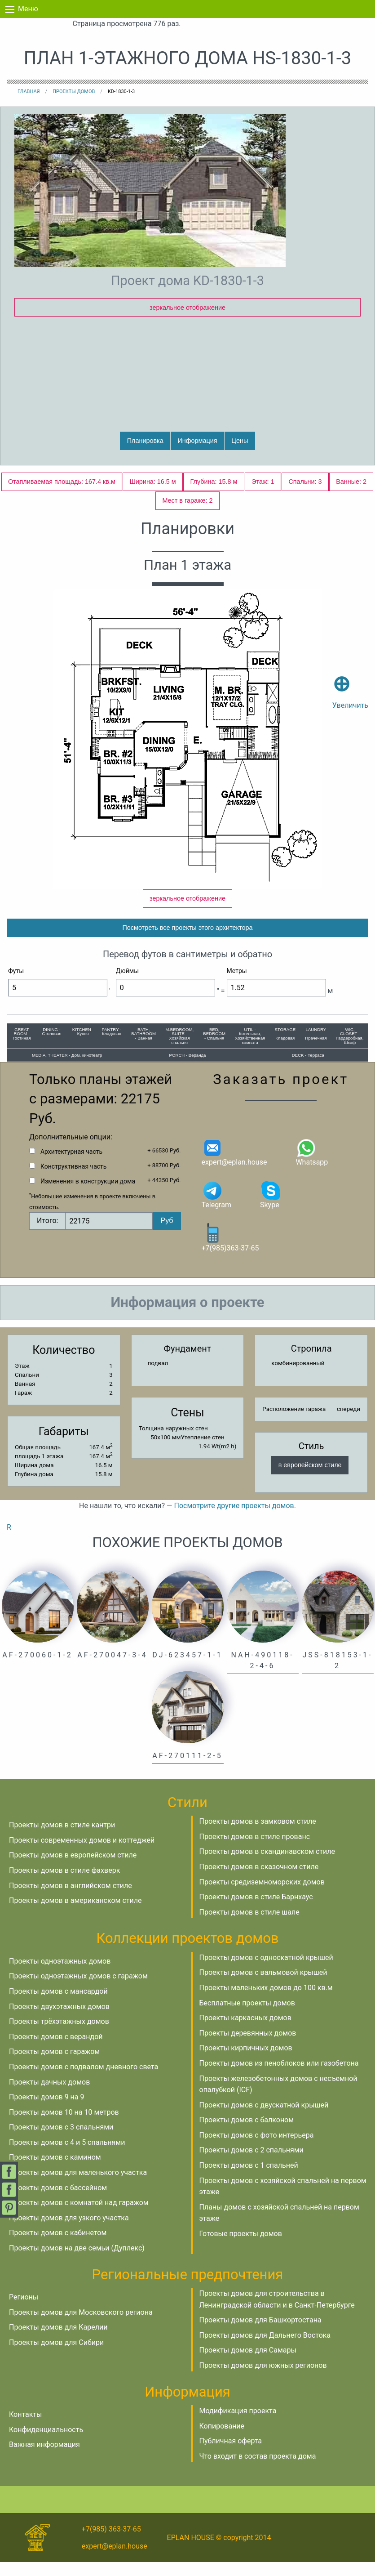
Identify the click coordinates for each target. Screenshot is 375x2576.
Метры (237, 984)
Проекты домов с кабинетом (57, 2247)
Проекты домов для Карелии (58, 2341)
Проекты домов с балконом (246, 2134)
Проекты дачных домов (49, 2096)
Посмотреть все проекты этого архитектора (187, 942)
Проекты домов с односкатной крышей (266, 1971)
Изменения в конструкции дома (87, 1195)
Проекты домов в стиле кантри (62, 1839)
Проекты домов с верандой (56, 2050)
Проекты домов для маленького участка (78, 2186)
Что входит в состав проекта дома (257, 2470)
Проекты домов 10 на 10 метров (64, 2126)
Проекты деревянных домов (247, 2047)
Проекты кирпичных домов (245, 2062)
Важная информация (44, 2459)
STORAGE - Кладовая (285, 1047)
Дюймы (127, 984)
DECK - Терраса (308, 1069)
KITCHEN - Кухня (81, 1045)
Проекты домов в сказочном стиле (259, 1880)
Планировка (145, 440)
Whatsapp (312, 1166)
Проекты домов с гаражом (54, 2066)
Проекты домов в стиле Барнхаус (256, 1911)
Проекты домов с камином (55, 2171)
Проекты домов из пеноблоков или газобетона (279, 2077)
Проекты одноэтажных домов (59, 1975)
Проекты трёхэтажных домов (59, 2035)
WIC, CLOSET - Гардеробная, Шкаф (350, 1050)
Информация (197, 440)
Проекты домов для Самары (247, 2364)
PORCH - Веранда (187, 1069)
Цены (239, 440)
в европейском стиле (310, 1479)
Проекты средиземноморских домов (262, 1896)
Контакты (25, 2428)
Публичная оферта (230, 2455)
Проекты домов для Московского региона (81, 2326)
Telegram (216, 1208)
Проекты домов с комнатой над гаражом (79, 2217)
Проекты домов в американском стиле (75, 1915)
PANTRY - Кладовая (112, 1045)
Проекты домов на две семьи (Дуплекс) (77, 2262)
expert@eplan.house (234, 1166)
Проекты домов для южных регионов (263, 2379)
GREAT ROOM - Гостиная (22, 1047)
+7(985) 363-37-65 (111, 2543)
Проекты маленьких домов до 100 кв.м (266, 2001)
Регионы (23, 2311)
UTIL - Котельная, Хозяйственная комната (250, 1050)
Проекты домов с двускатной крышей (264, 2119)
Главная (29, 91)
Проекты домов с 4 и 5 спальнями (67, 2156)
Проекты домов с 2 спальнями (251, 2164)
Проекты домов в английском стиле (70, 1899)
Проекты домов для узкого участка (69, 2232)
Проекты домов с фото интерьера (256, 2149)
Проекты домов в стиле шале (249, 1926)
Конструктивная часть (73, 1180)
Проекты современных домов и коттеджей (81, 1854)
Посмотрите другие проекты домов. (235, 1519)
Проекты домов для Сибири (56, 2356)
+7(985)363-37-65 (230, 1252)
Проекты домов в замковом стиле (257, 1835)
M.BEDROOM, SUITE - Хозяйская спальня (179, 1050)
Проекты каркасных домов (245, 2032)
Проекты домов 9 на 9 (46, 2111)
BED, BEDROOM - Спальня (214, 1047)
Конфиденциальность (46, 2443)
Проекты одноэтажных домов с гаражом (78, 1990)
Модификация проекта (238, 2424)
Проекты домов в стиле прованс (254, 1850)
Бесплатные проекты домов (247, 2017)
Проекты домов (74, 91)
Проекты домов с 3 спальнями (61, 2141)
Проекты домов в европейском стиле (73, 1869)
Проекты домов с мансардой (58, 2005)
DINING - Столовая (52, 1045)
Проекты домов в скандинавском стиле (267, 1866)
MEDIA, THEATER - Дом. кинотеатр (67, 1069)
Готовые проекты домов (240, 2247)
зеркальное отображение (187, 307)
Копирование (222, 2440)
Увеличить (350, 679)
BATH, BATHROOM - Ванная (143, 1047)
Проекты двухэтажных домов (59, 2020)
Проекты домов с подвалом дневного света (83, 2080)
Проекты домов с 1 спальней (248, 2179)
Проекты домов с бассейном (58, 2201)
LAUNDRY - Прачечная (315, 1047)
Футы (16, 984)
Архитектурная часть (71, 1165)
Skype (271, 1208)
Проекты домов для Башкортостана (260, 2334)
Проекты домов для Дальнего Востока (265, 2349)
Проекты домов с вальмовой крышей (263, 1986)
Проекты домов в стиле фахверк (64, 1884)
